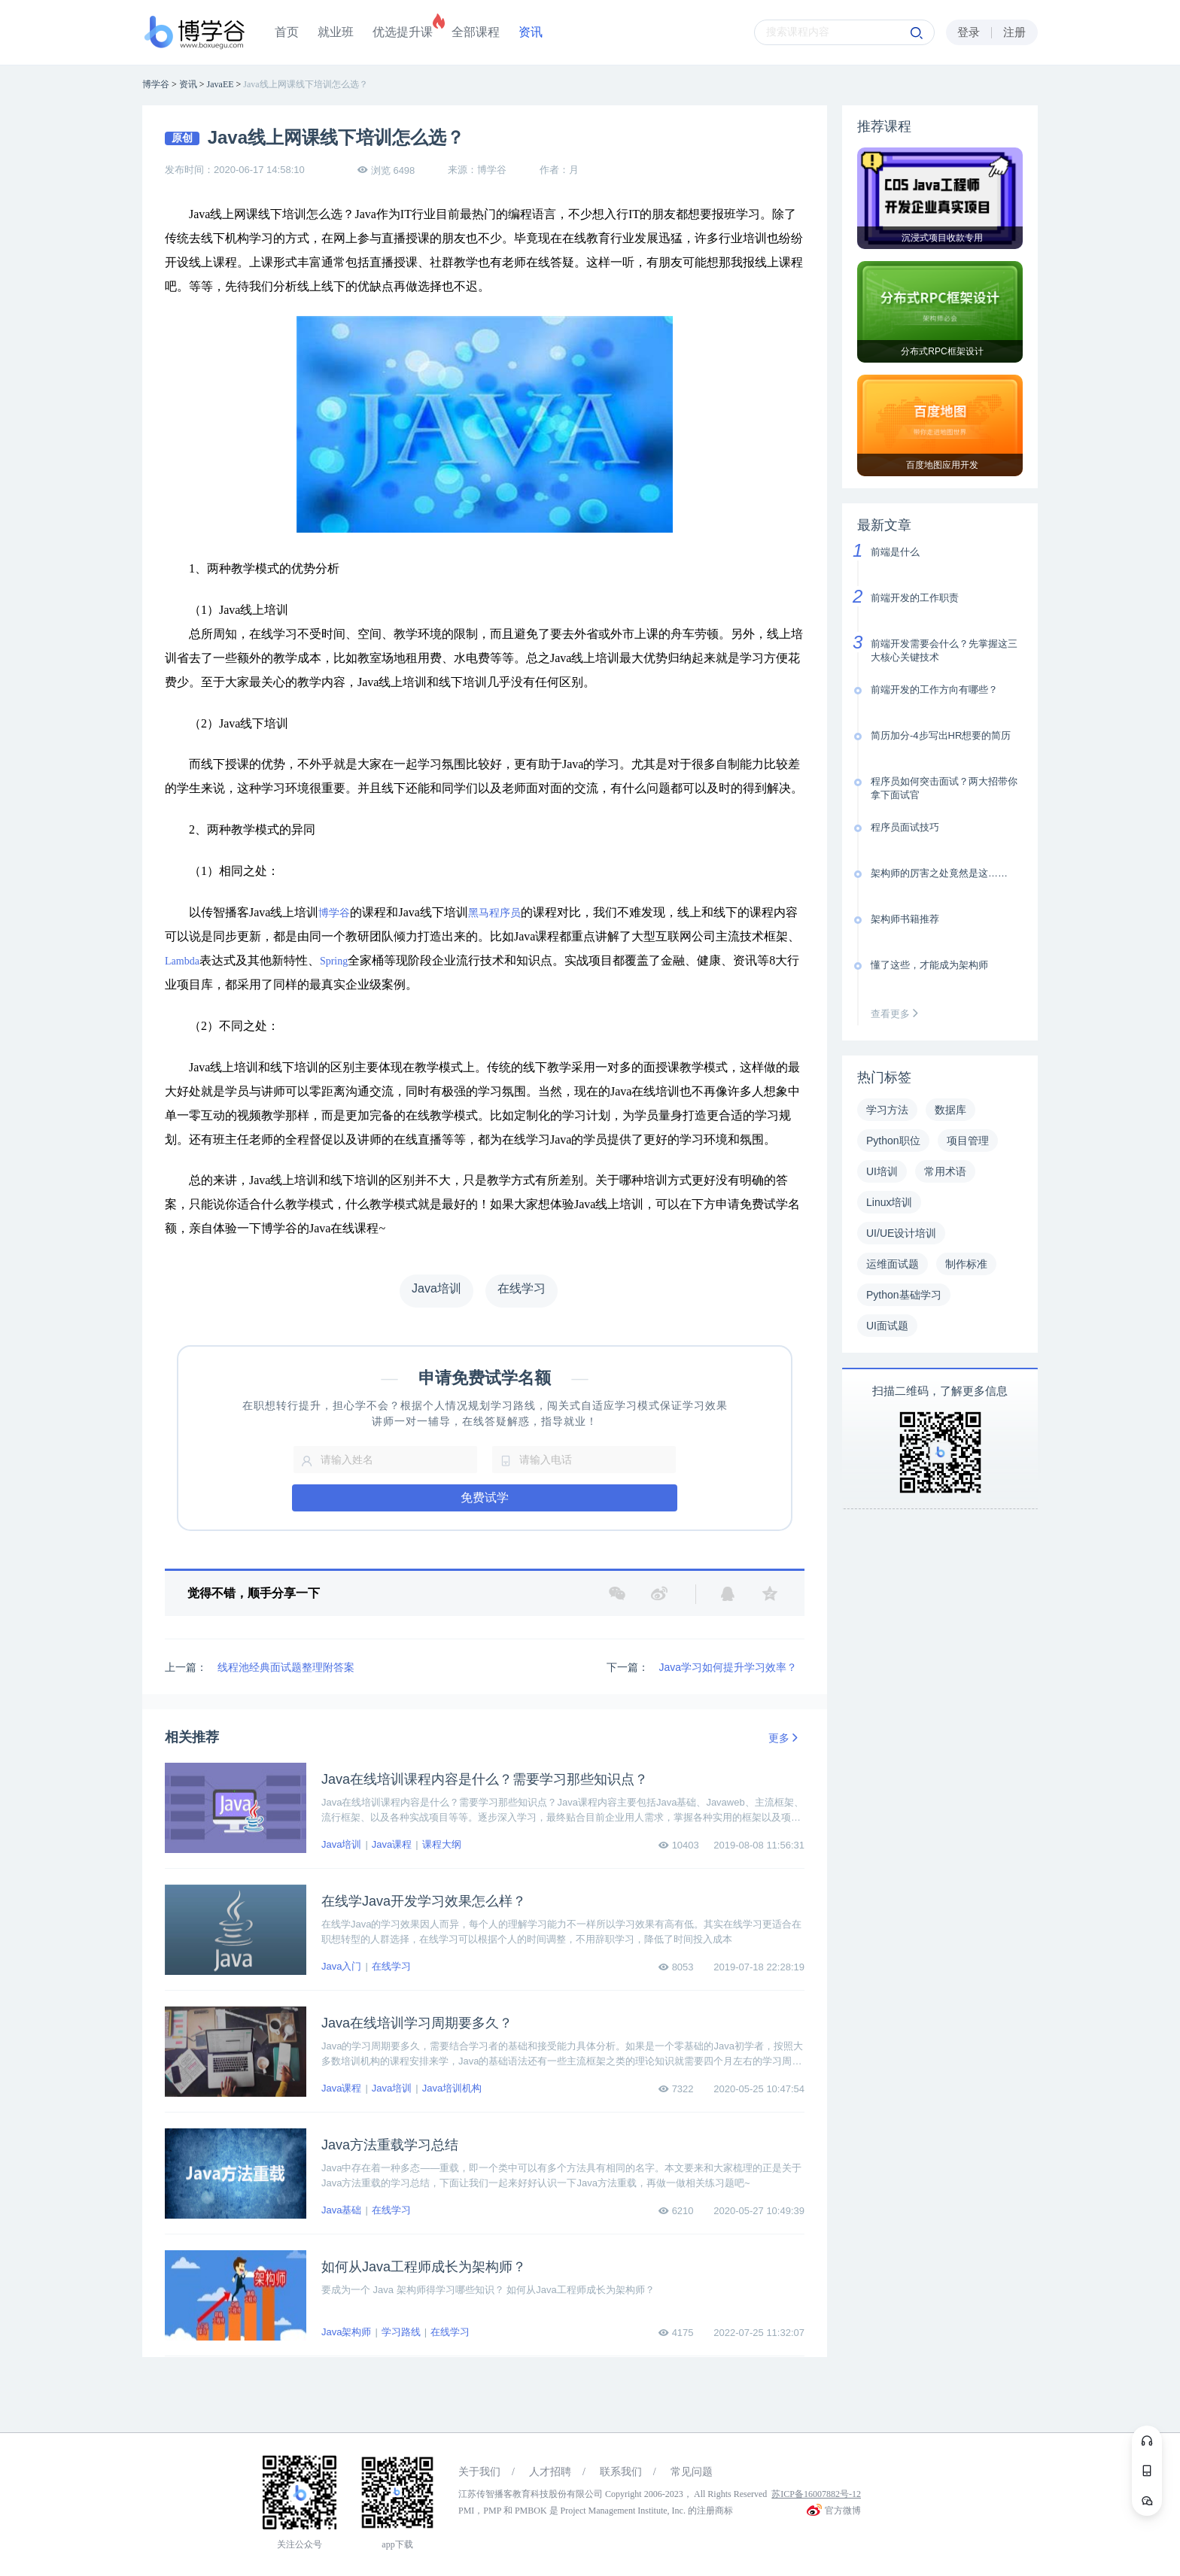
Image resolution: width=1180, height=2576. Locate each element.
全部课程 (476, 32)
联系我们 (621, 2471)
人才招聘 (550, 2471)
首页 (287, 32)
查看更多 (898, 1013)
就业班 (336, 32)
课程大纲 (441, 1844)
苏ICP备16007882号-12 (816, 2494)
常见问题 (692, 2471)
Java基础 (341, 2210)
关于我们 (479, 2471)
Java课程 (392, 1844)
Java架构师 (346, 2332)
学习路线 (401, 2332)
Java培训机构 (452, 2088)
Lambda (182, 961)
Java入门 (341, 1966)
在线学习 (391, 1966)
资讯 (531, 32)
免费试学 (485, 1497)
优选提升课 (403, 32)
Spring (334, 961)
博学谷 (334, 913)
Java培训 (341, 1844)
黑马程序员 (494, 913)
